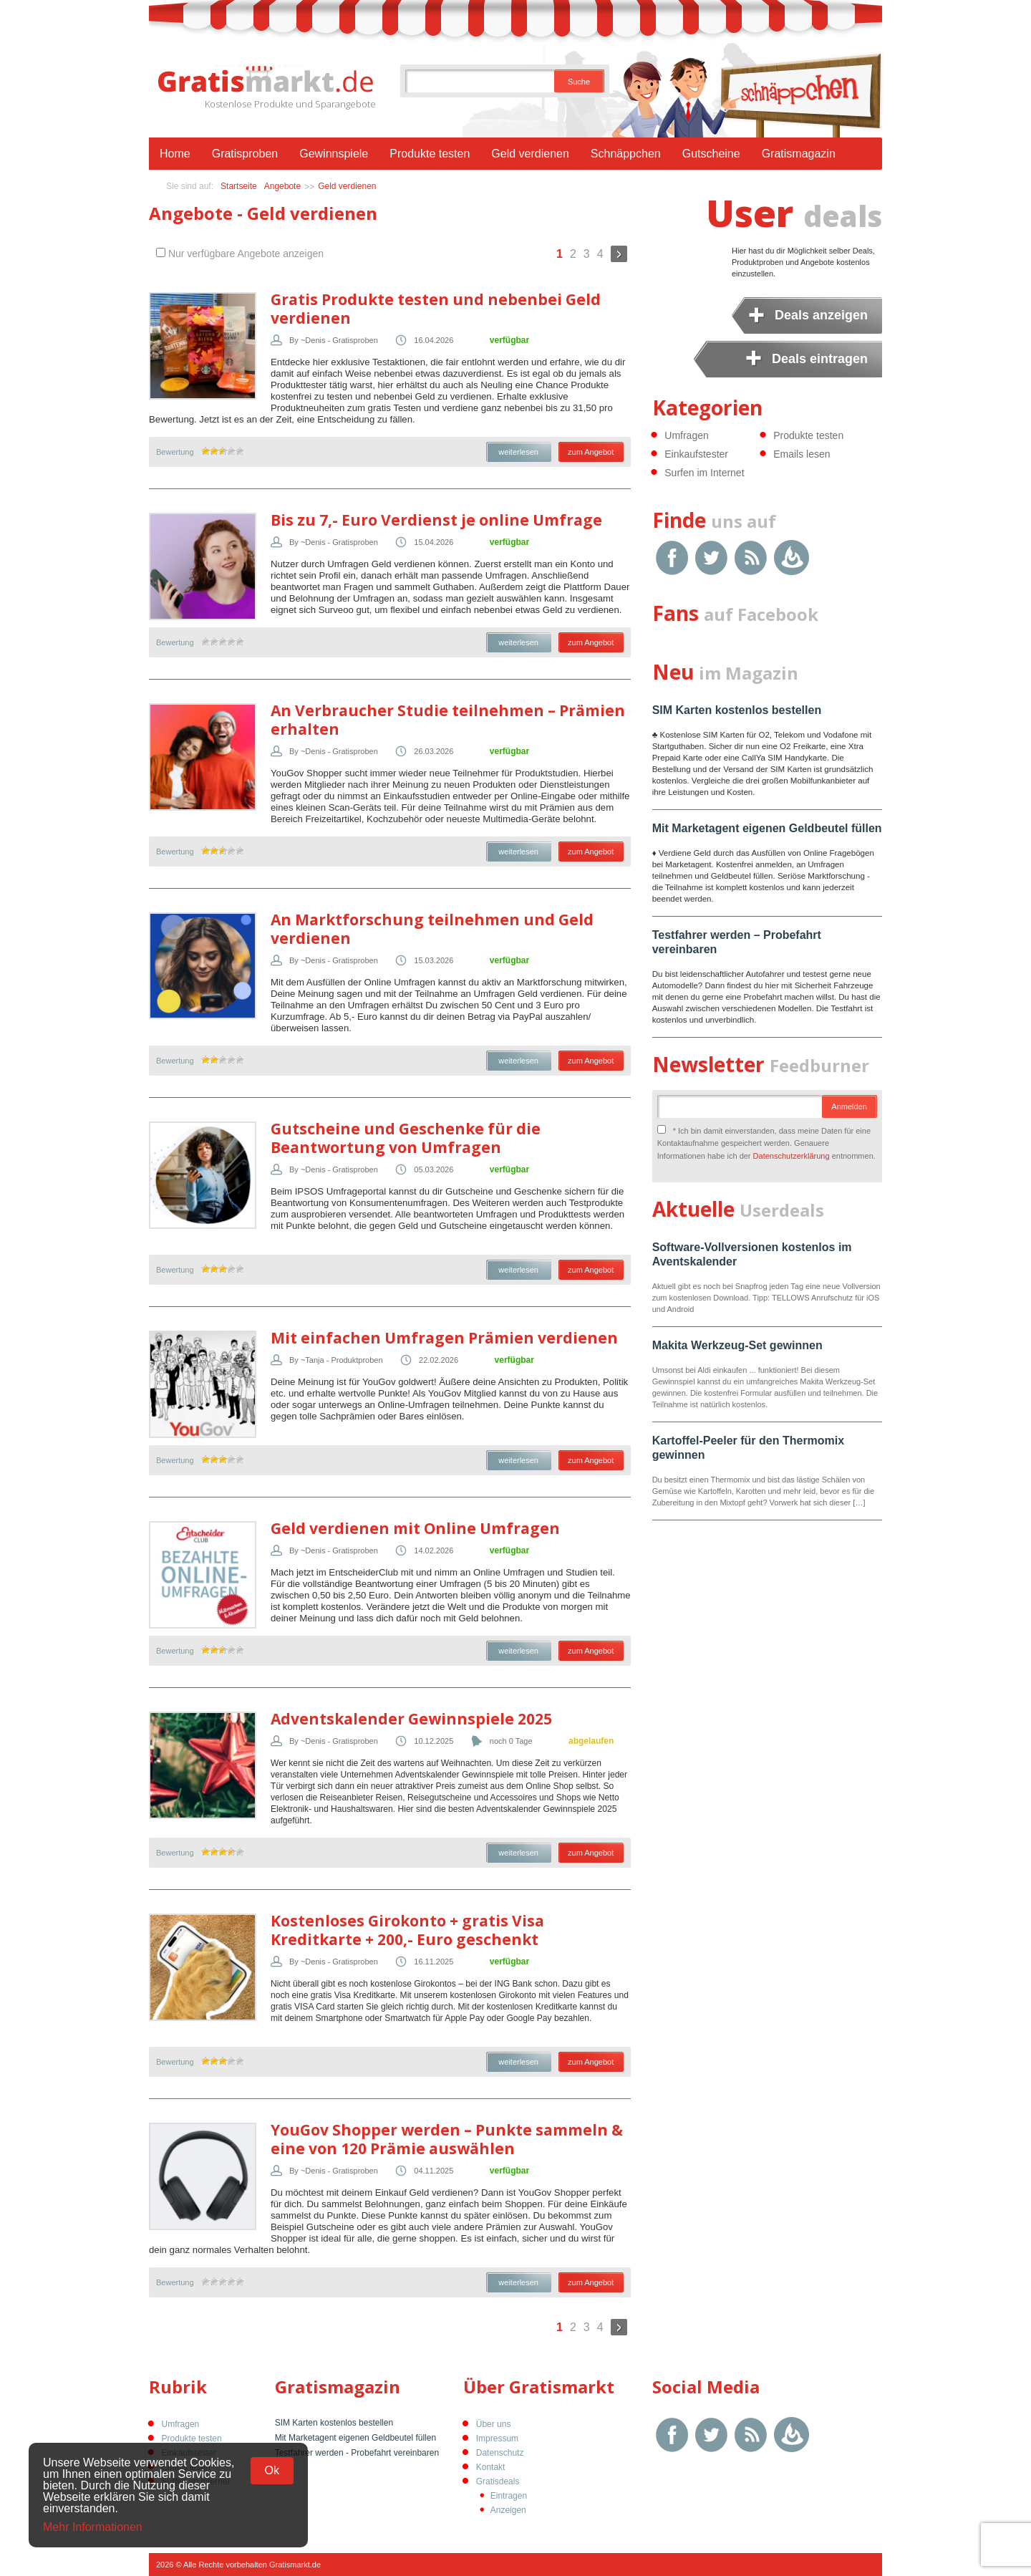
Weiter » (619, 254)
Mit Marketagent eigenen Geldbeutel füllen (767, 828)
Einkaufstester (696, 454)
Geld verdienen (530, 154)
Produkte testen (429, 154)
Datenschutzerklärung (791, 1156)
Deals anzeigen (821, 315)
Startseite (239, 186)
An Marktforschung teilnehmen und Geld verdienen (432, 929)
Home (175, 154)
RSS (751, 557)
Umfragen (686, 435)
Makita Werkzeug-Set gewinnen (737, 1345)
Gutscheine (711, 154)
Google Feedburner (791, 557)
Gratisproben (245, 154)
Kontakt (490, 2467)
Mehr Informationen (92, 2527)
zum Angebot (591, 452)
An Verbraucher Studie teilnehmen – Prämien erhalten (448, 719)
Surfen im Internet (704, 472)
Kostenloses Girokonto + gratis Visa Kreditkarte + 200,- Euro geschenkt (407, 1930)
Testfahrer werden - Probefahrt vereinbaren (357, 2453)
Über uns (493, 2424)
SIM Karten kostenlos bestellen (737, 710)
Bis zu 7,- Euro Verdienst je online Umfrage (436, 520)
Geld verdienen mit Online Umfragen (415, 1528)
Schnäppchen (626, 154)
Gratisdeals (498, 2481)
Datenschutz (500, 2453)
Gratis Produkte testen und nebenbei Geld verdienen (436, 308)
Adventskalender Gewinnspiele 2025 (411, 1719)
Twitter (711, 557)
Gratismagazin (799, 154)
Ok (272, 2470)
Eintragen (508, 2496)
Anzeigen (508, 2510)
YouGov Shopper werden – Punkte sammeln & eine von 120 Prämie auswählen (447, 2139)
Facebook (672, 557)
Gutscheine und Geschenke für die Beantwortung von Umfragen (406, 1138)
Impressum (497, 2438)
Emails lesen (801, 454)
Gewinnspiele (333, 154)
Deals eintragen (820, 359)
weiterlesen (518, 452)
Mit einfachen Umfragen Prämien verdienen (444, 1338)
